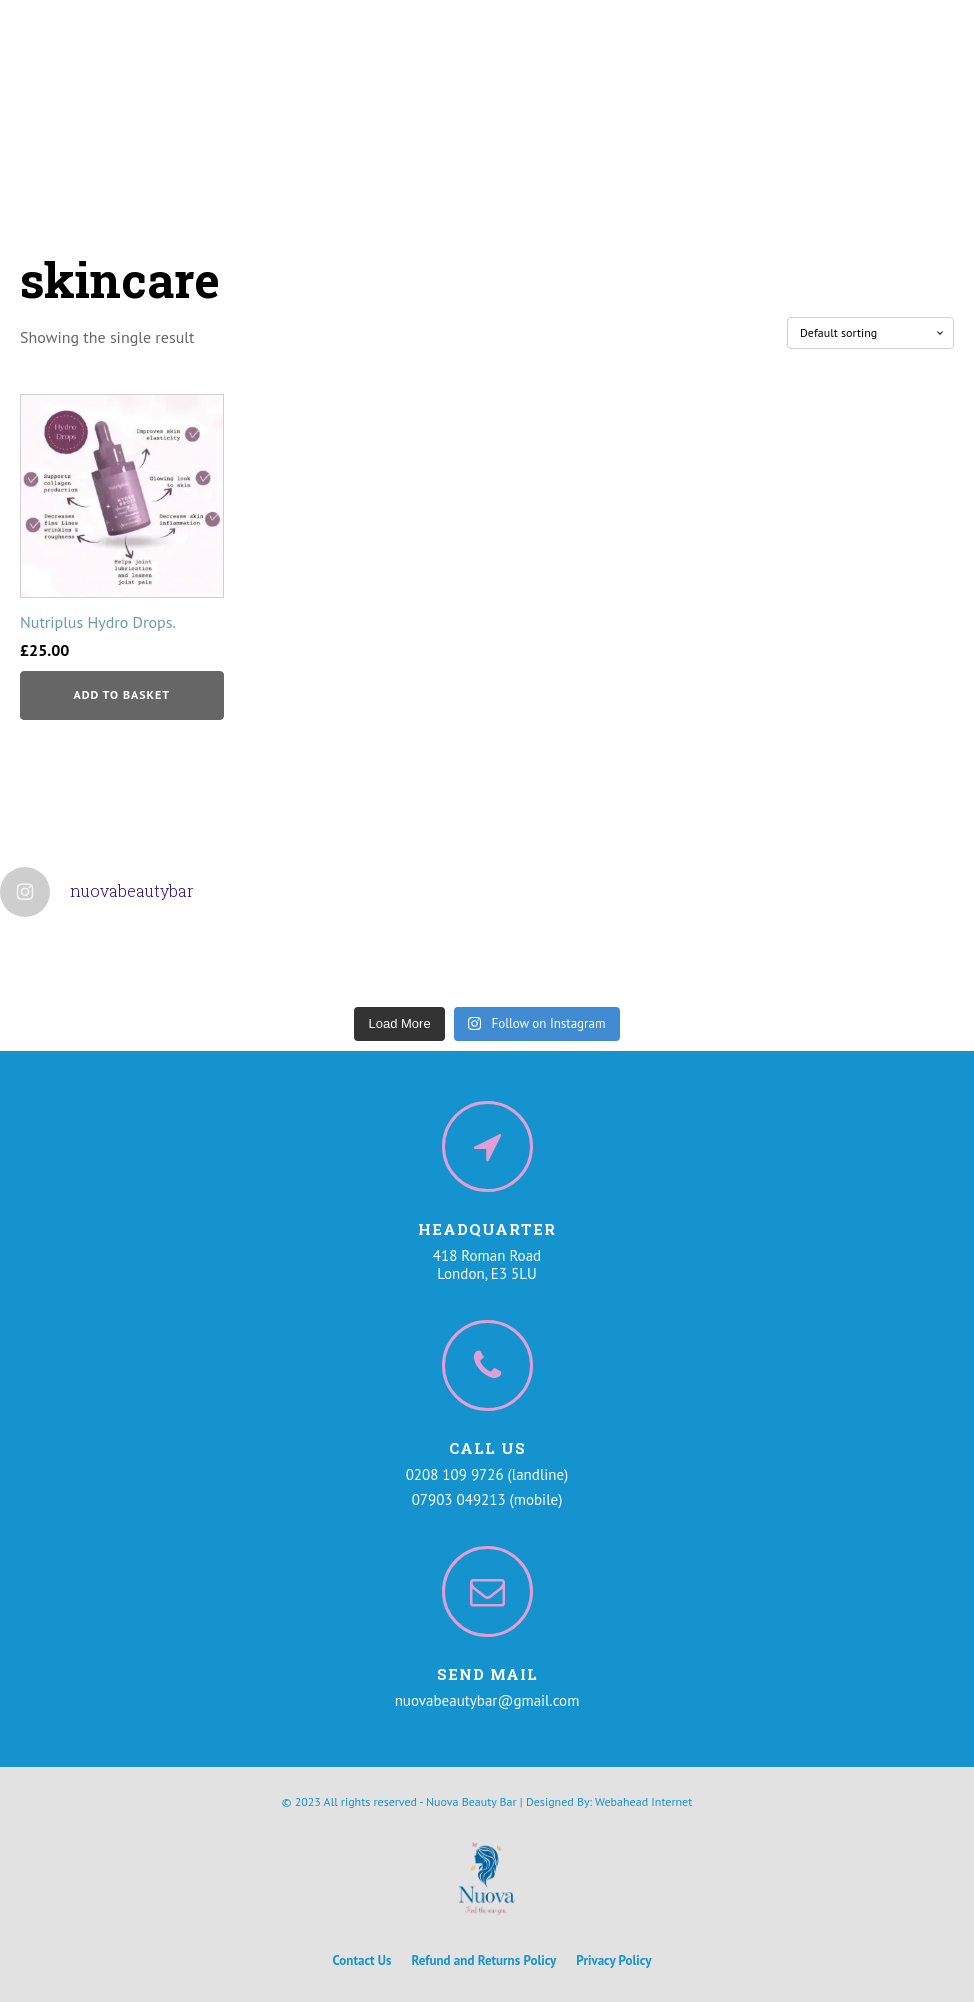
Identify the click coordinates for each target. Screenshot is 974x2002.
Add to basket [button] (121, 694)
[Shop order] (870, 333)
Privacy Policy (613, 1960)
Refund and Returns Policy (484, 1960)
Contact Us (362, 1960)
